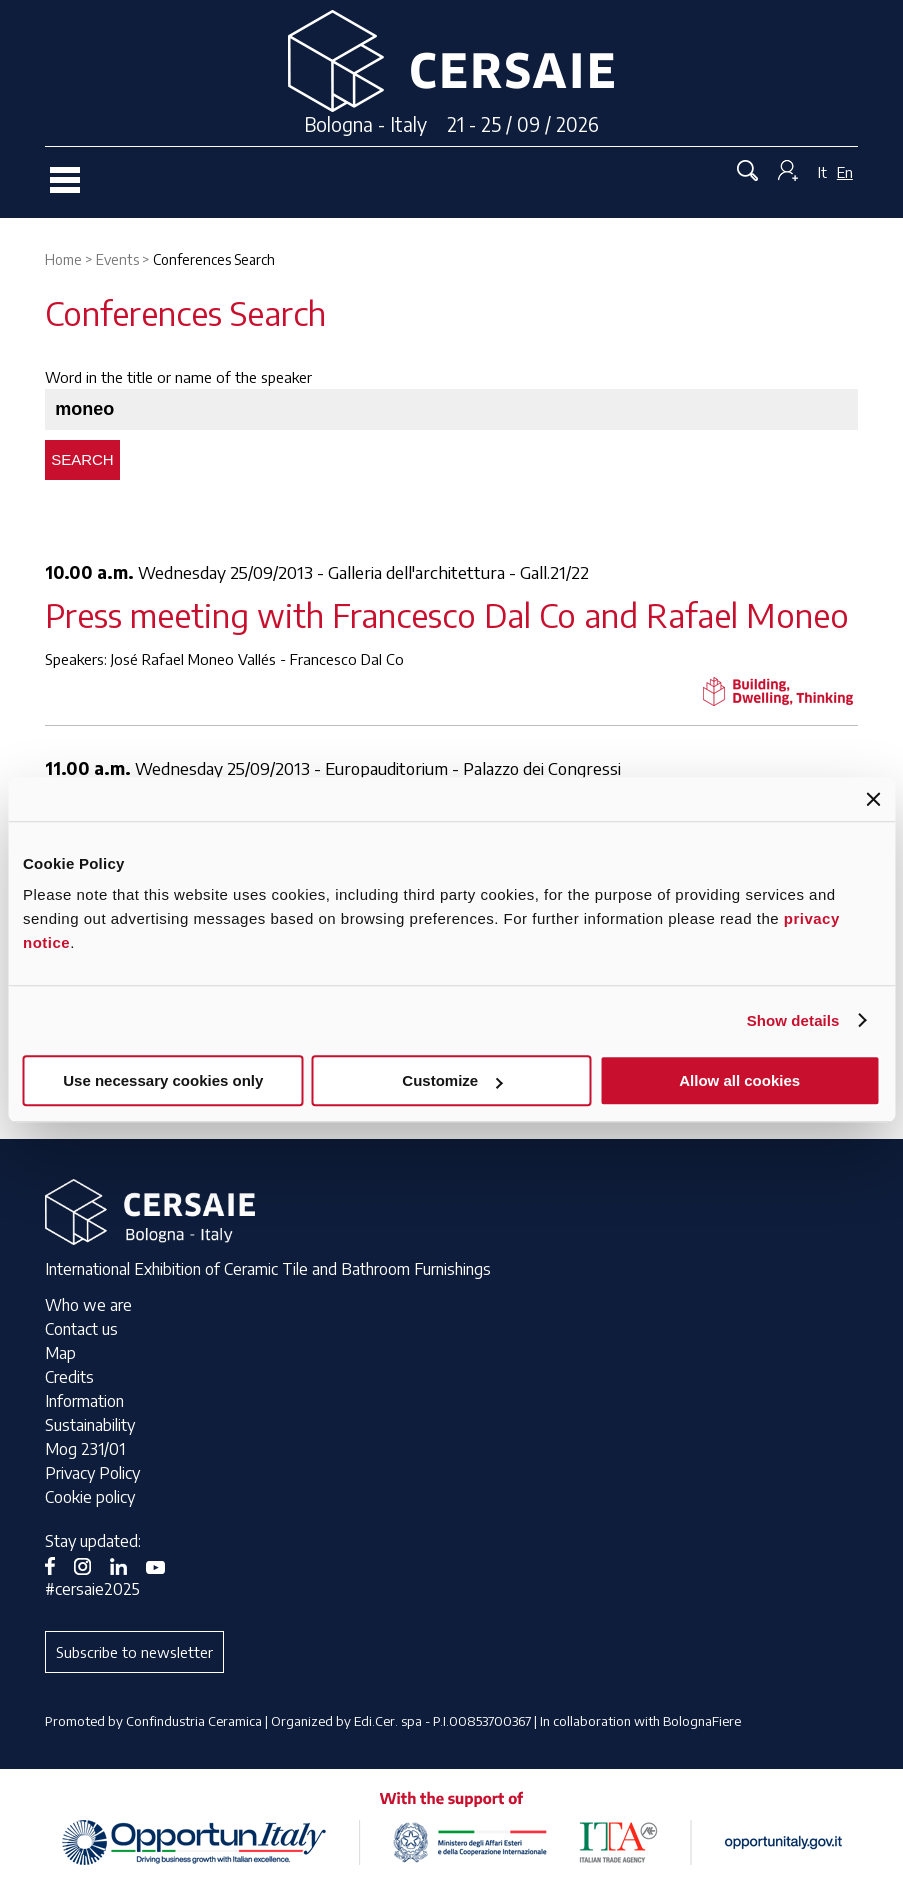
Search (82, 459)
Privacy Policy (92, 1473)
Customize (452, 1080)
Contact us (81, 1329)
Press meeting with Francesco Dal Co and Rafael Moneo (447, 614)
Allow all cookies (739, 1080)
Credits (69, 1377)
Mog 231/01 (85, 1449)
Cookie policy (90, 1497)
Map (60, 1353)
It (822, 172)
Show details (793, 1020)
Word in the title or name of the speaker (178, 377)
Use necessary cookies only (163, 1080)
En (845, 172)
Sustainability (90, 1425)
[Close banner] (873, 799)
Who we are (88, 1305)
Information (84, 1401)
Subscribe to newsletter (134, 1652)
